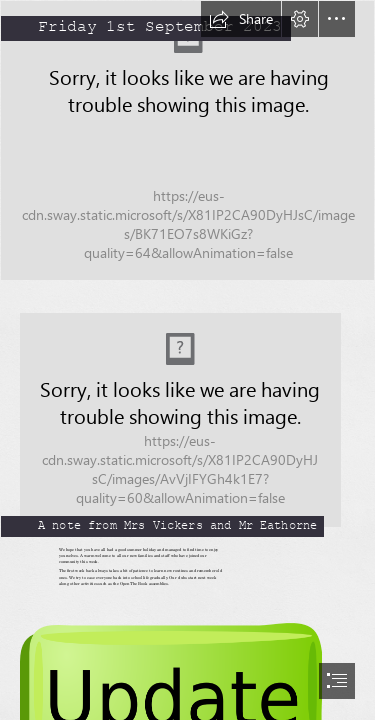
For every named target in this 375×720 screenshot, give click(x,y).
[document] (187, 360)
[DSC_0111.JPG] (187, 411)
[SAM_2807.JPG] (187, 140)
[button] (241, 19)
